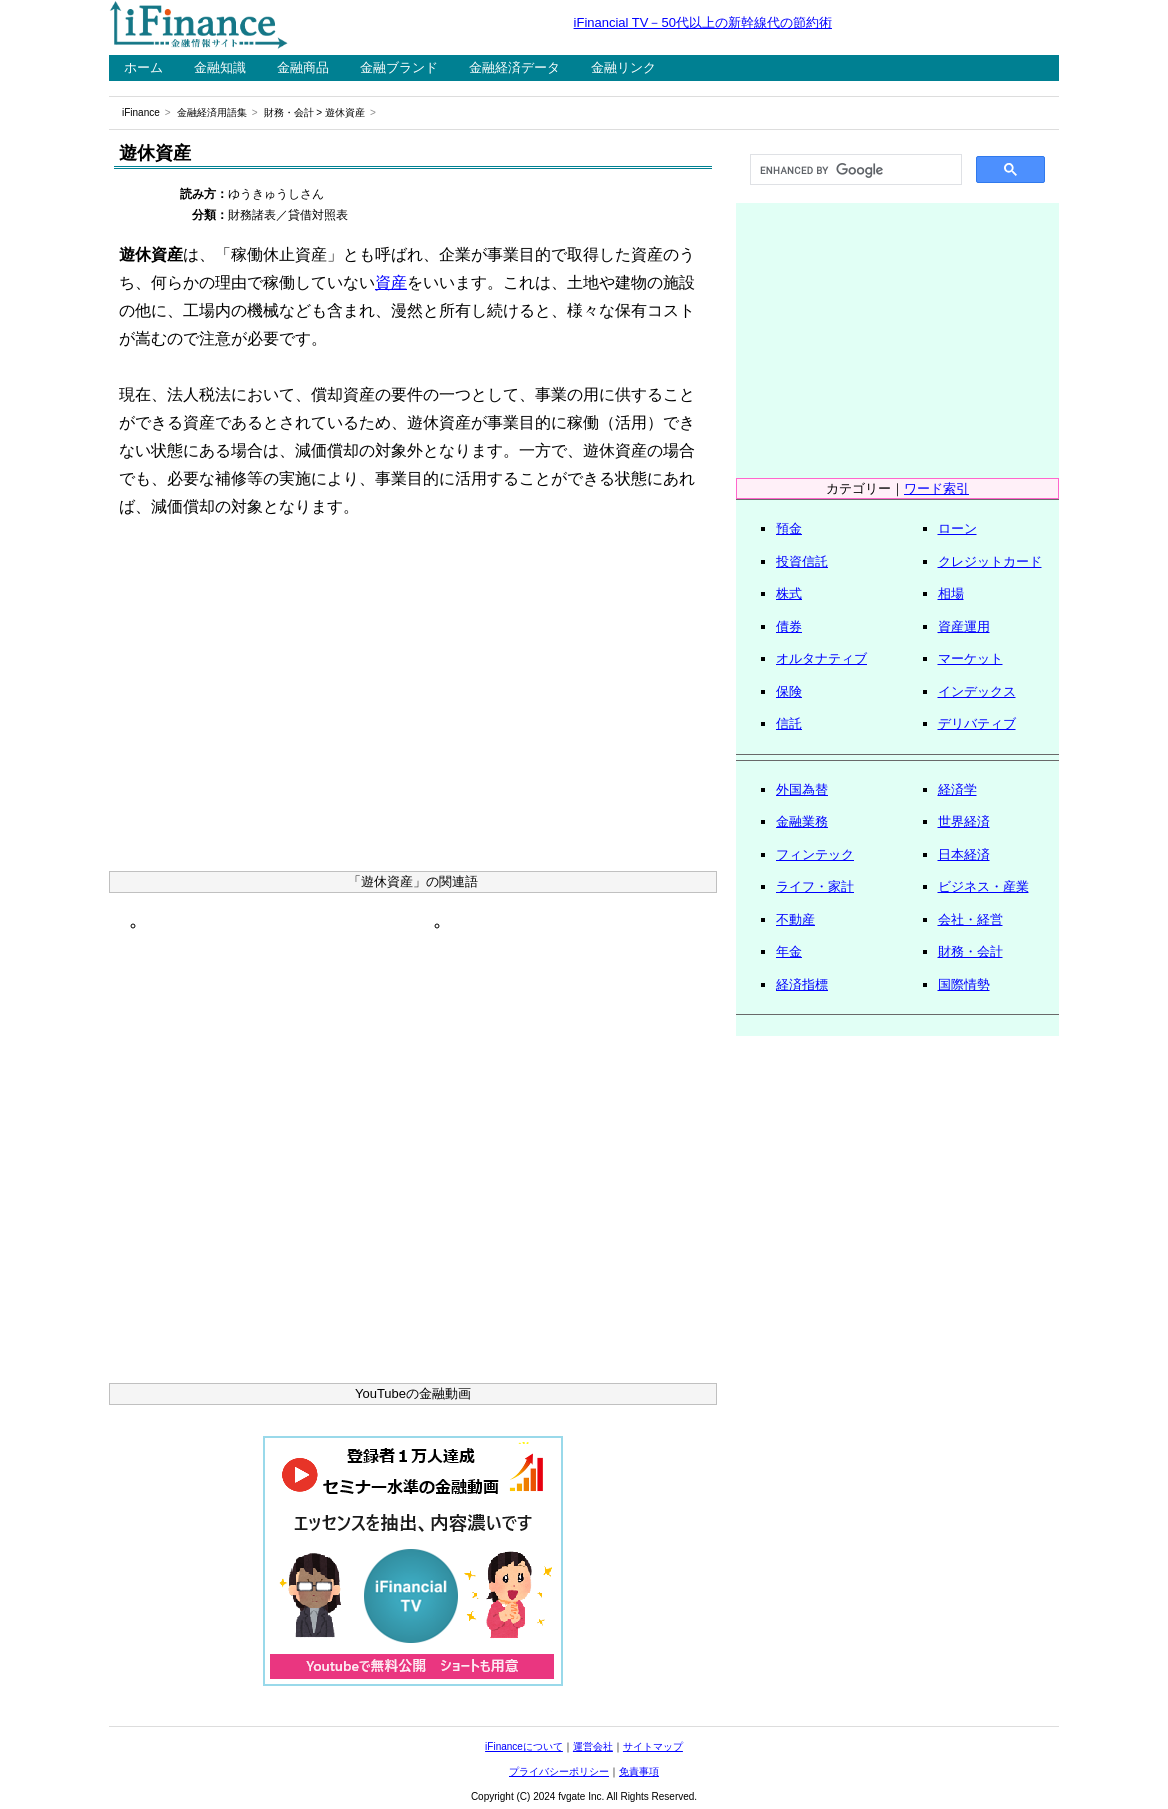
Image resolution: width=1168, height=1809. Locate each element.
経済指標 (802, 984)
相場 (951, 593)
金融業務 (802, 821)
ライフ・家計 (815, 886)
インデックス (977, 691)
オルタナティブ (821, 658)
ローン (957, 528)
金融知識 (220, 67)
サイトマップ (653, 1746)
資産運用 (964, 626)
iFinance (141, 112)
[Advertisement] (413, 701)
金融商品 (303, 67)
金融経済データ (514, 67)
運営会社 (593, 1746)
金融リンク (623, 67)
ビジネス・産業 (983, 886)
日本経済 (964, 854)
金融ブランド (399, 67)
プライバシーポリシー (559, 1771)
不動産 (795, 919)
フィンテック (815, 854)
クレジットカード (990, 561)
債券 (789, 626)
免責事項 (639, 1771)
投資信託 (802, 561)
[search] (854, 170)
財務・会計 (289, 112)
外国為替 (802, 789)
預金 (789, 528)
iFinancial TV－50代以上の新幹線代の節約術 (703, 22)
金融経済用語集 (212, 112)
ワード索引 (936, 488)
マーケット (970, 658)
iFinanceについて (524, 1746)
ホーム (143, 67)
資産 (391, 282)
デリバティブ (977, 723)
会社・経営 (970, 919)
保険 (789, 691)
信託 (789, 723)
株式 (789, 593)
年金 (789, 951)
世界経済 (964, 821)
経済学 (957, 789)
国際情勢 (964, 984)
